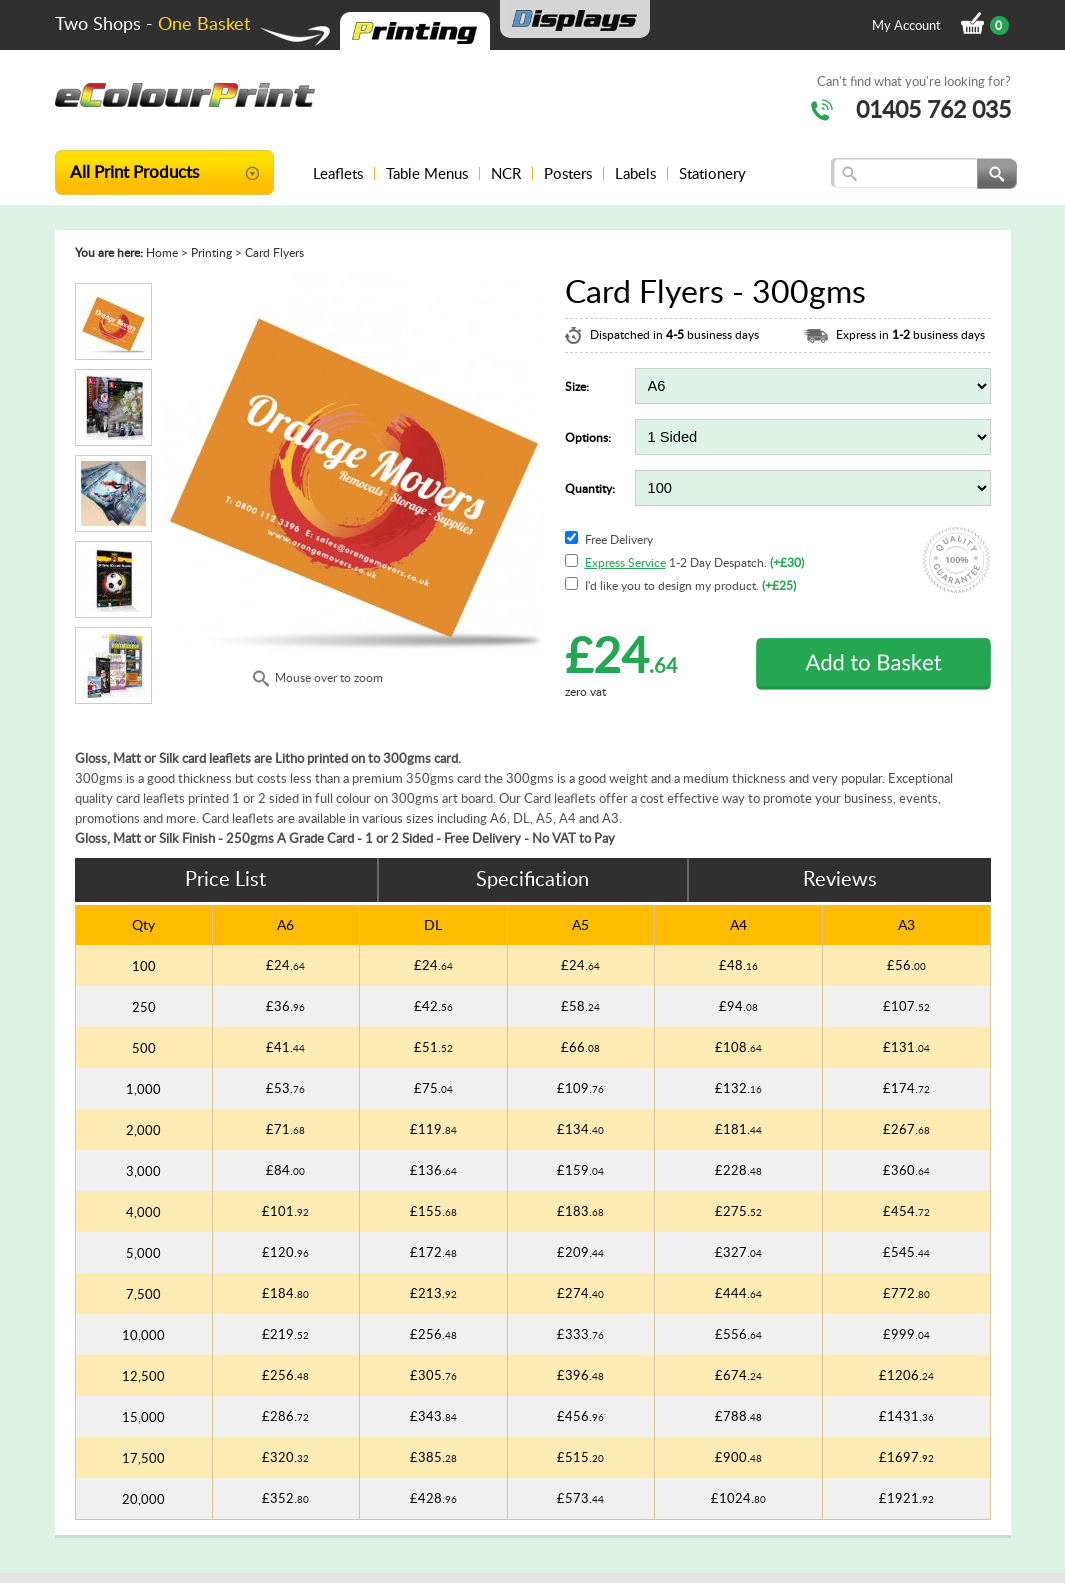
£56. (906, 965)
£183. (580, 1211)
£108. (738, 1047)
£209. (580, 1252)
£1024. (738, 1498)
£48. (738, 965)
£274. (580, 1293)
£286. (285, 1416)
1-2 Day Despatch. (694, 562)
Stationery (712, 173)
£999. (906, 1334)
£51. (433, 1047)
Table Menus (427, 173)
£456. (580, 1416)
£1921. (906, 1498)
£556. (738, 1334)
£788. (738, 1416)
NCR (506, 173)
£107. (906, 1006)
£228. (738, 1170)
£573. (580, 1498)
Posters (568, 173)
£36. (285, 1006)
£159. (580, 1170)
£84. (285, 1170)
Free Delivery (619, 539)
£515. (580, 1457)
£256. (433, 1334)
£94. (738, 1006)
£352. (285, 1498)
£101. (285, 1211)
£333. (580, 1334)
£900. (738, 1457)
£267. (906, 1129)
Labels (635, 173)
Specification (532, 878)
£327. (738, 1252)
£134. (580, 1129)
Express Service (625, 562)
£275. (738, 1211)
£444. (738, 1293)
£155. (433, 1211)
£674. (738, 1375)
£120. (285, 1252)
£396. (580, 1375)
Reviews (840, 878)
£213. (433, 1293)
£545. (906, 1252)
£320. (285, 1457)
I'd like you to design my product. (690, 585)
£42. (433, 1006)
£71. (285, 1129)
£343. (433, 1416)
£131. (906, 1047)
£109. (580, 1088)
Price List (225, 878)
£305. (433, 1375)
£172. (433, 1252)
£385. (433, 1457)
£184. (285, 1293)
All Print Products (134, 171)
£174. (906, 1088)
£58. (580, 1006)
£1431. (906, 1416)
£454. (906, 1211)
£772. (906, 1293)
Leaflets (338, 173)
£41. (285, 1047)
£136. (433, 1170)
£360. (906, 1170)
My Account (906, 25)
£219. (285, 1334)
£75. (433, 1088)
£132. (738, 1088)
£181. (738, 1129)
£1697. (906, 1457)
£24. (285, 965)
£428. (433, 1498)
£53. (285, 1088)
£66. (580, 1047)
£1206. (906, 1375)
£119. (433, 1129)
